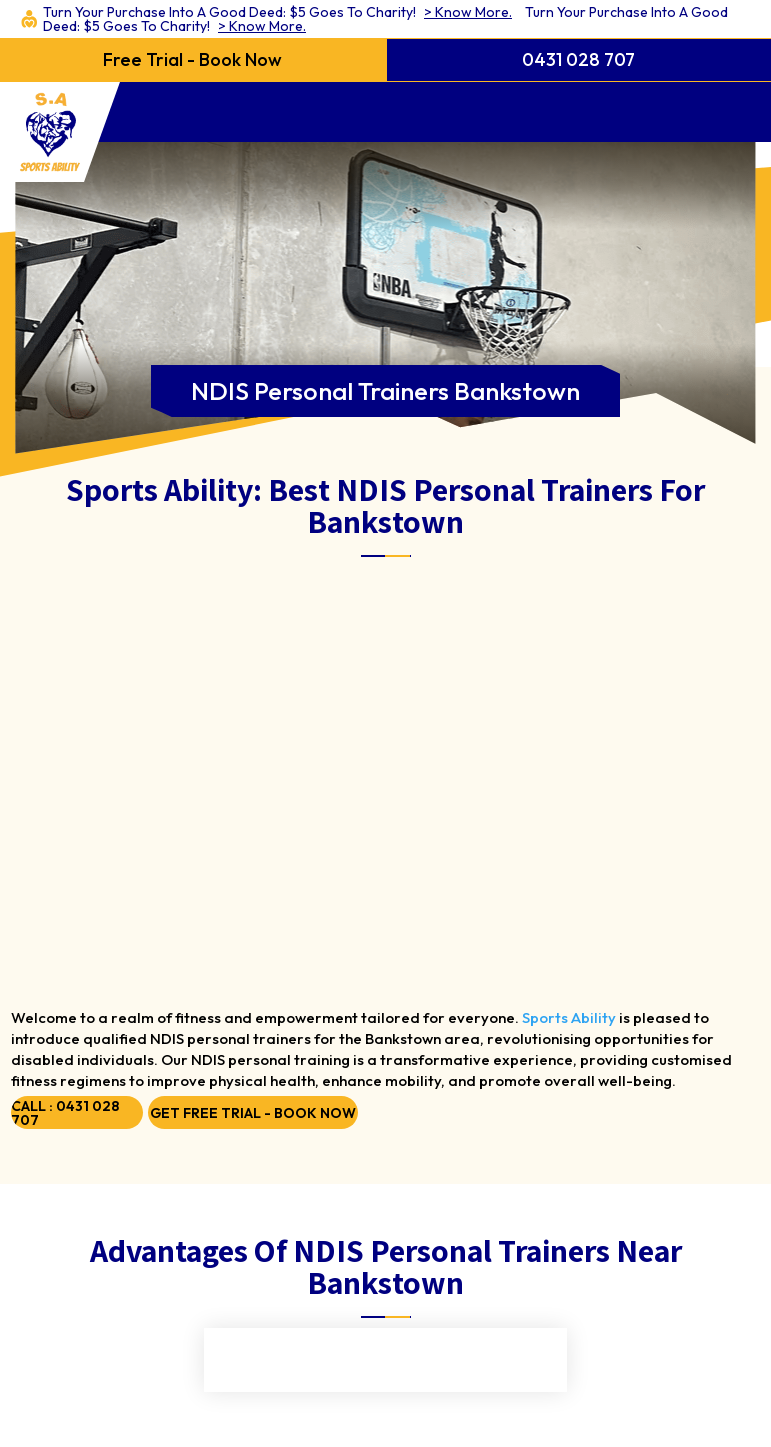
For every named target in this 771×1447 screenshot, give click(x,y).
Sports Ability (569, 1017)
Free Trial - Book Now (192, 59)
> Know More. (468, 12)
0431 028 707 (578, 59)
